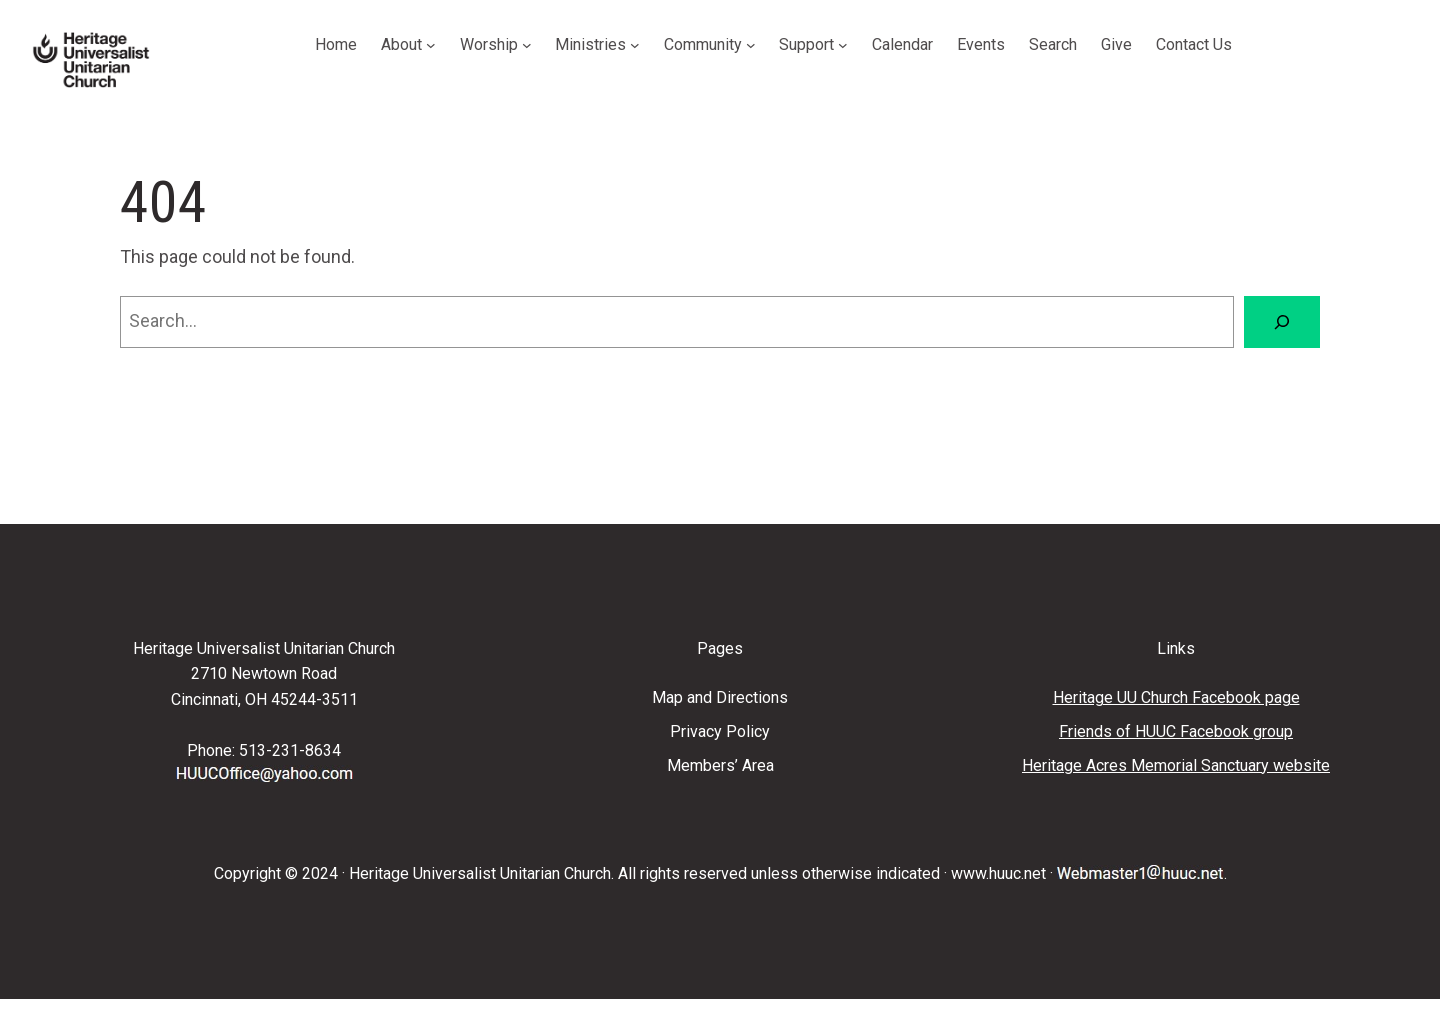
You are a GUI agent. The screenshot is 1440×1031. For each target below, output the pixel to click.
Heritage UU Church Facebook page (1176, 697)
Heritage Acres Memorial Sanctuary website (1176, 765)
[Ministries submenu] (635, 45)
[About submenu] (431, 45)
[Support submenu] (843, 45)
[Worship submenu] (527, 45)
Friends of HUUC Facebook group (1176, 731)
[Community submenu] (751, 45)
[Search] (1282, 322)
